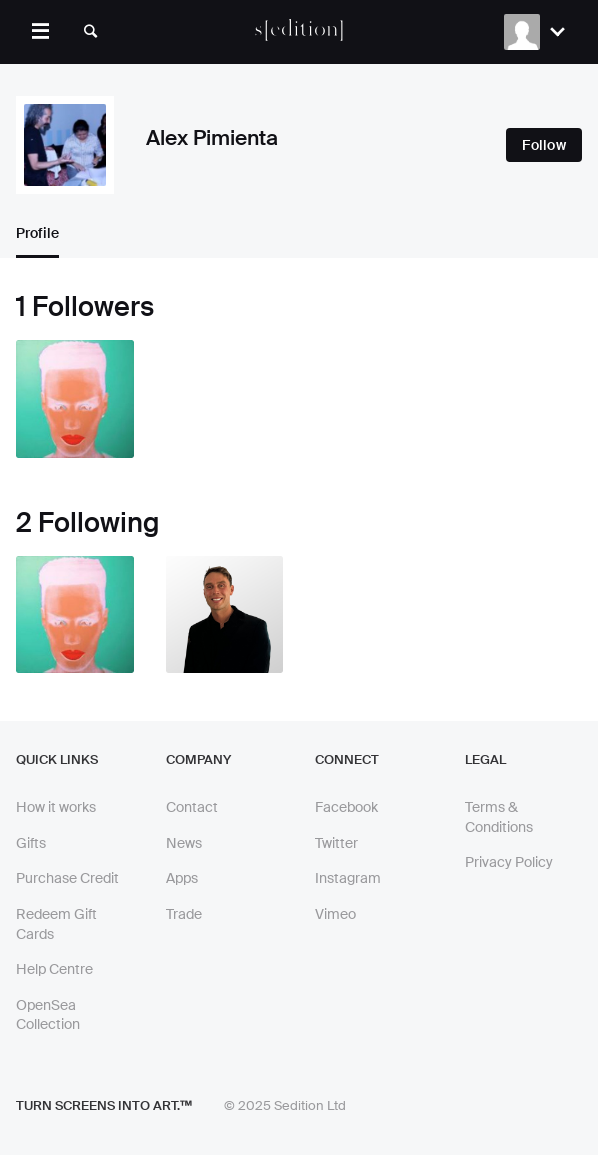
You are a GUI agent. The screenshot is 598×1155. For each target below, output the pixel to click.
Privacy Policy (509, 862)
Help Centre (54, 969)
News (184, 843)
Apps (182, 878)
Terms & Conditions (499, 817)
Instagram (348, 878)
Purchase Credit (67, 878)
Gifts (31, 843)
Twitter (336, 843)
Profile (37, 233)
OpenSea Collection (48, 1015)
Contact (192, 807)
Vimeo (335, 914)
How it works (56, 807)
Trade (184, 914)
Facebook (346, 807)
